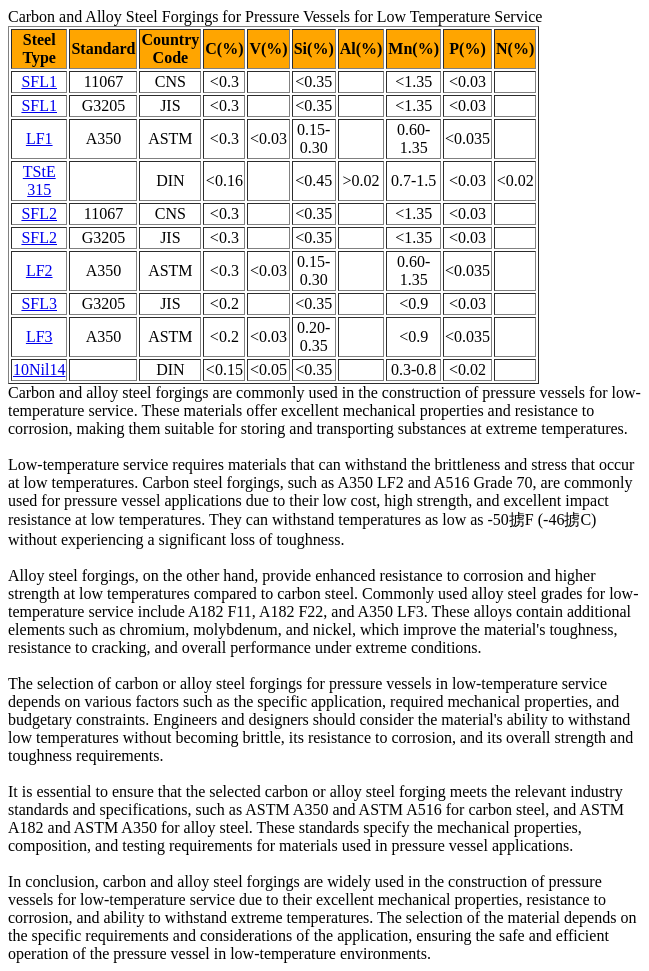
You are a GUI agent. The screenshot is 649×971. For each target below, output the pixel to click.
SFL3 (39, 303)
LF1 (39, 138)
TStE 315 (39, 180)
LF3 (39, 336)
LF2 (39, 270)
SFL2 (39, 213)
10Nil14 (39, 369)
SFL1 (39, 81)
